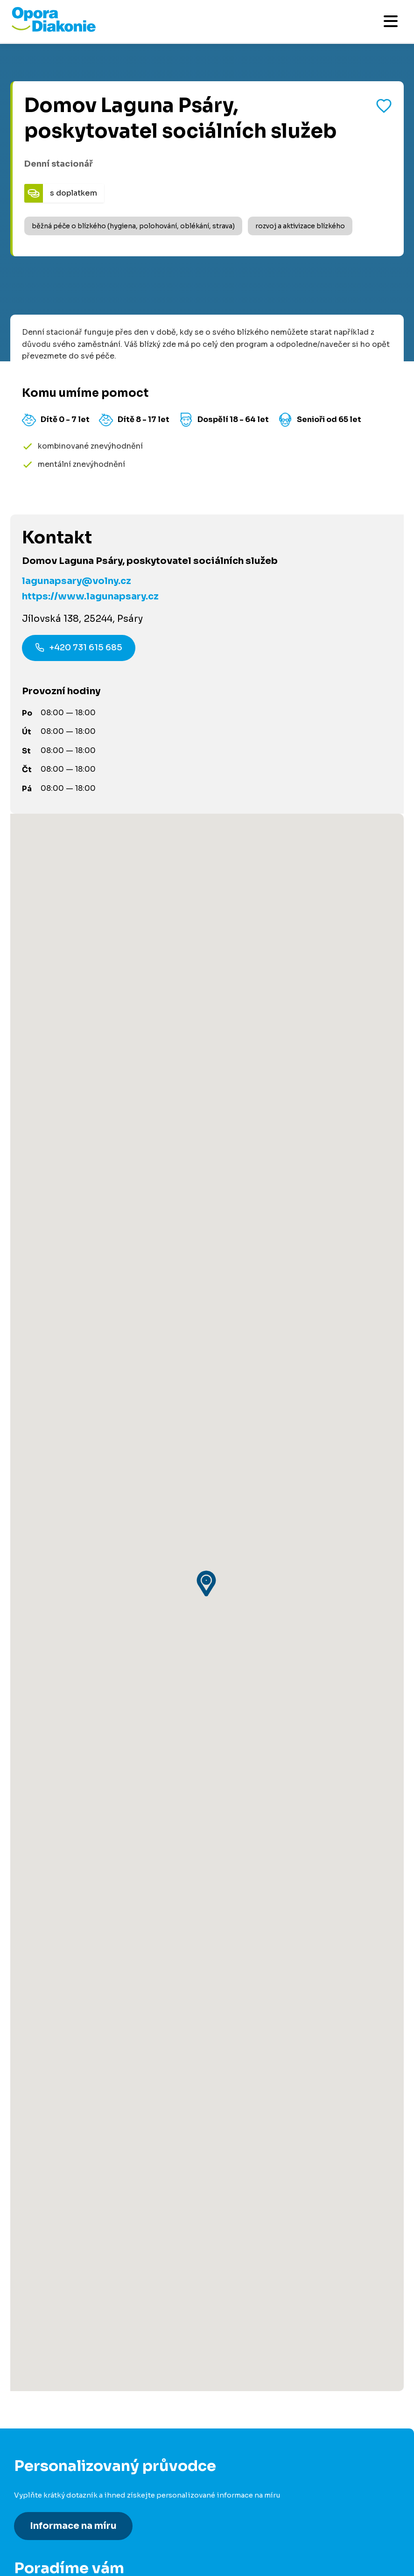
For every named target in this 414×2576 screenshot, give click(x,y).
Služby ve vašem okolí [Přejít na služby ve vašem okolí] (55, 2234)
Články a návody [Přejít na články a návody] (44, 2217)
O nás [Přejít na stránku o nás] (24, 2496)
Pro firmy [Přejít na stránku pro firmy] (31, 2403)
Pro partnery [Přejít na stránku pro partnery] (37, 2344)
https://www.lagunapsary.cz (90, 596)
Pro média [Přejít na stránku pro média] (33, 2548)
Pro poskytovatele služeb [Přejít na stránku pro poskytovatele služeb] (61, 2420)
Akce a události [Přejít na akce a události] (43, 2251)
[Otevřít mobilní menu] (390, 21)
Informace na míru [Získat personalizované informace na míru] (73, 2033)
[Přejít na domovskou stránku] (54, 29)
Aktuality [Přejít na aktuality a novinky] (31, 2531)
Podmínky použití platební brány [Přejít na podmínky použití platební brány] (74, 2565)
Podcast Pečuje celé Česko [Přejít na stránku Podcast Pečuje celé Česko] (66, 2479)
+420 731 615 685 (78, 648)
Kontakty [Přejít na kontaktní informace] (31, 2514)
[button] (206, 1337)
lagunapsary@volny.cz (76, 581)
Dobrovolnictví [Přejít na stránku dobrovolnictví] (42, 2310)
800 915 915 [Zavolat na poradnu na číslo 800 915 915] (82, 2117)
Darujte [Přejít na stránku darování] (28, 2327)
